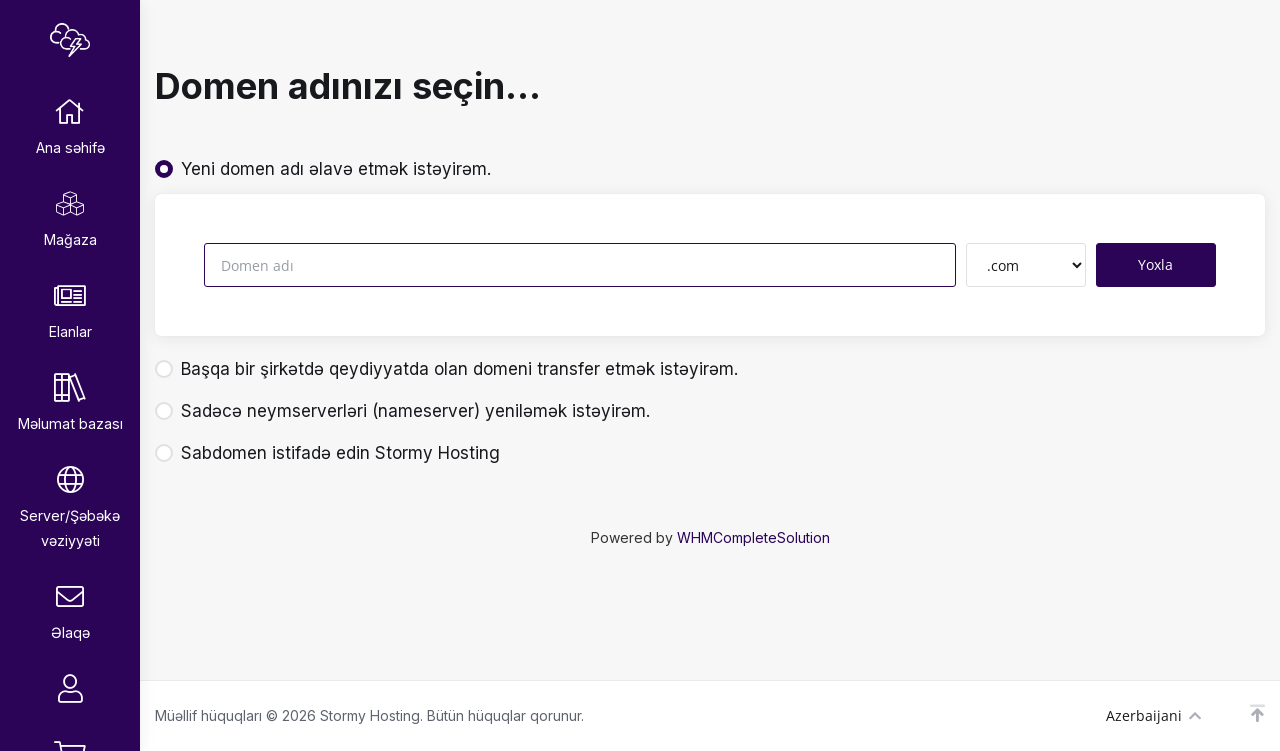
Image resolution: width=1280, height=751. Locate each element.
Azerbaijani (1153, 715)
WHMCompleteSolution (753, 537)
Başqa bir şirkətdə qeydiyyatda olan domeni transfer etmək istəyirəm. (446, 369)
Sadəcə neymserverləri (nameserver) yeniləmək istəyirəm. (402, 411)
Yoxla (1155, 264)
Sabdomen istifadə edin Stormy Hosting (327, 453)
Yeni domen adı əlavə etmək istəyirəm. (323, 169)
